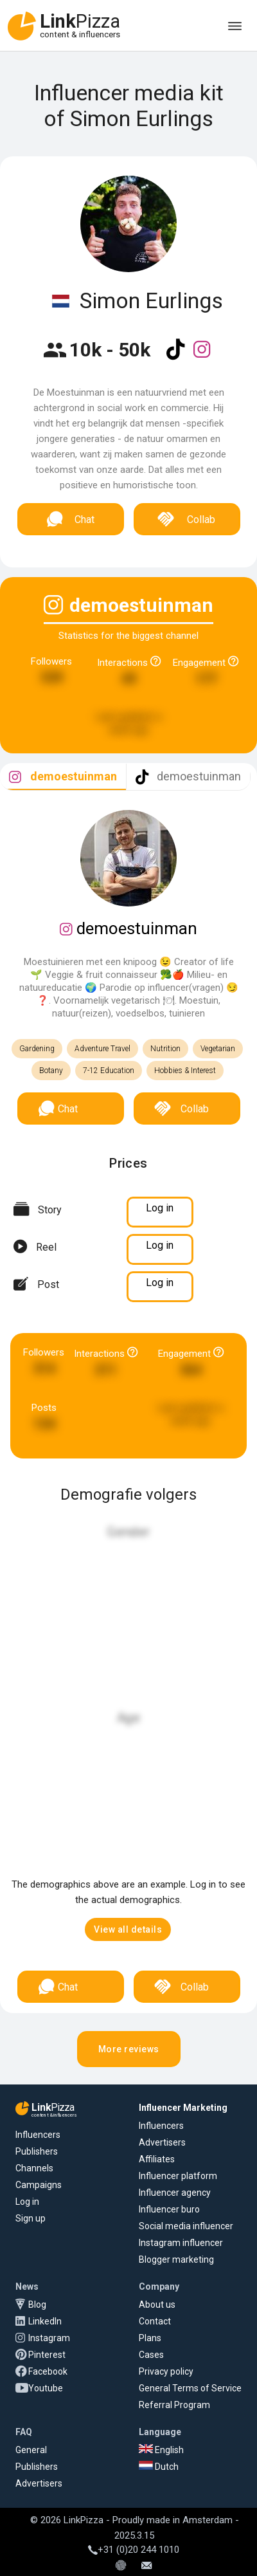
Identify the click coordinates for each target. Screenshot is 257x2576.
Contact (155, 2321)
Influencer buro (169, 2209)
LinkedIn (45, 2321)
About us (157, 2304)
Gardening (37, 1048)
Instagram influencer (181, 2243)
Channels (34, 2168)
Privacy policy (166, 2371)
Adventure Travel (102, 1048)
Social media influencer (186, 2226)
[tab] (63, 777)
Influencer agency (175, 2192)
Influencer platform (178, 2176)
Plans (150, 2338)
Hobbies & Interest (185, 1070)
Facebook (47, 2371)
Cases (151, 2355)
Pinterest (47, 2355)
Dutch (159, 2466)
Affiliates (157, 2159)
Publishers (36, 2151)
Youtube (45, 2388)
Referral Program (174, 2405)
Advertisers (162, 2142)
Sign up (30, 2218)
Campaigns (38, 2185)
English (161, 2450)
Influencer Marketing (183, 2107)
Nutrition (165, 1048)
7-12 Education (108, 1070)
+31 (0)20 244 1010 (133, 2549)
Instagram (49, 2338)
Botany (51, 1070)
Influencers (37, 2135)
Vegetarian (217, 1048)
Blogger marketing (176, 2259)
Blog (37, 2304)
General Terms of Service (190, 2388)
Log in (27, 2201)
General (31, 2450)
